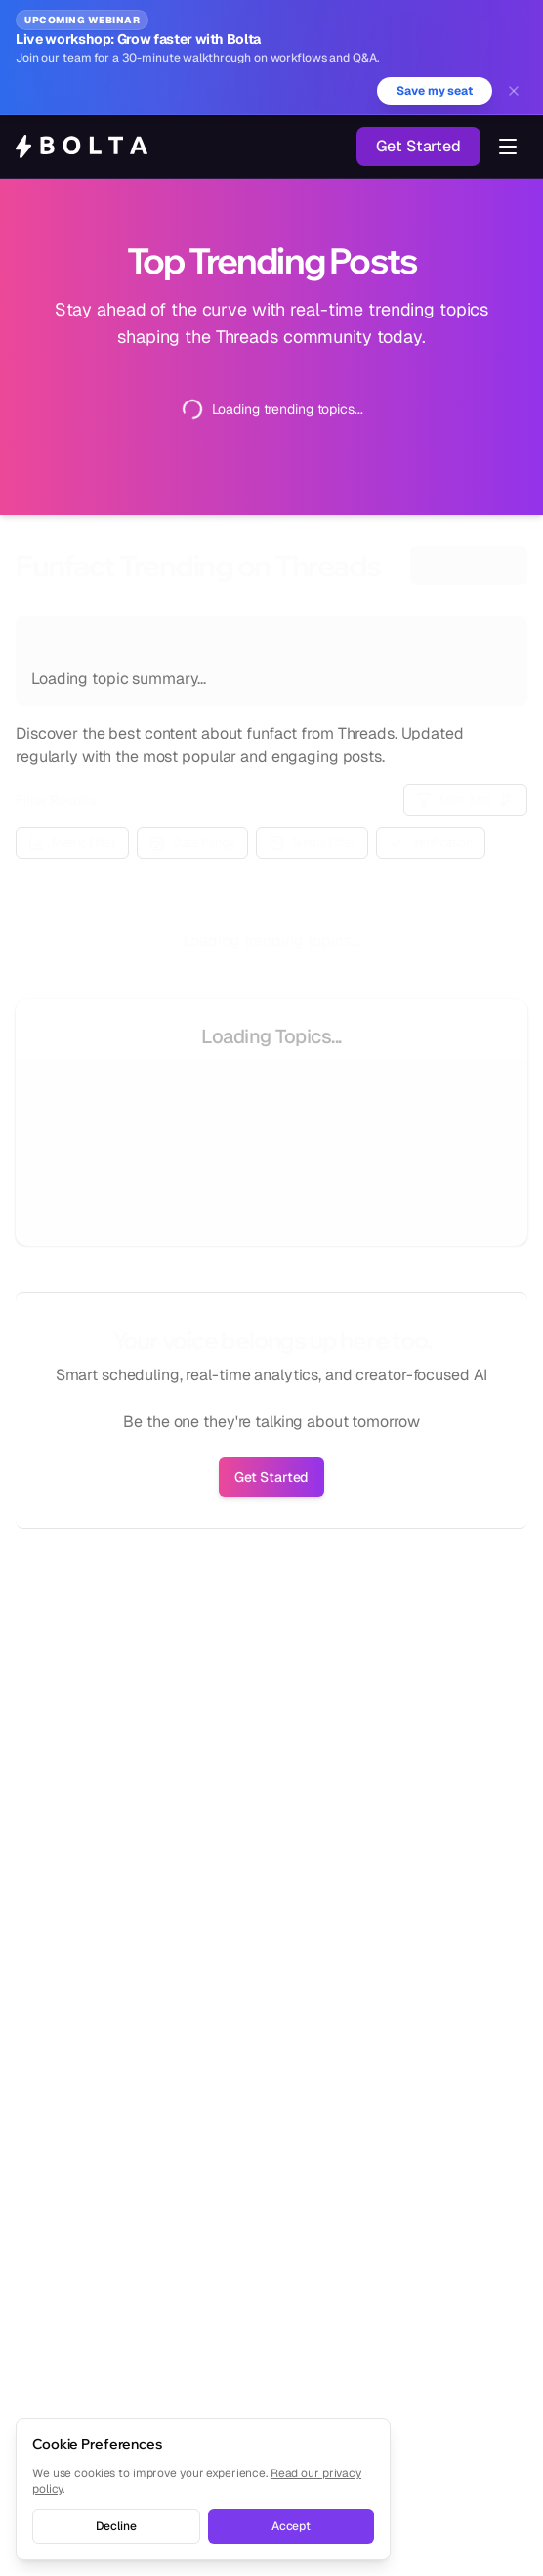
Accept (291, 2526)
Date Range (192, 842)
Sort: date (466, 799)
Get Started (418, 146)
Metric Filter (72, 842)
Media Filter (312, 842)
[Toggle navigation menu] (507, 146)
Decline (116, 2526)
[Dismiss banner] (513, 91)
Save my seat (435, 91)
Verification (431, 842)
